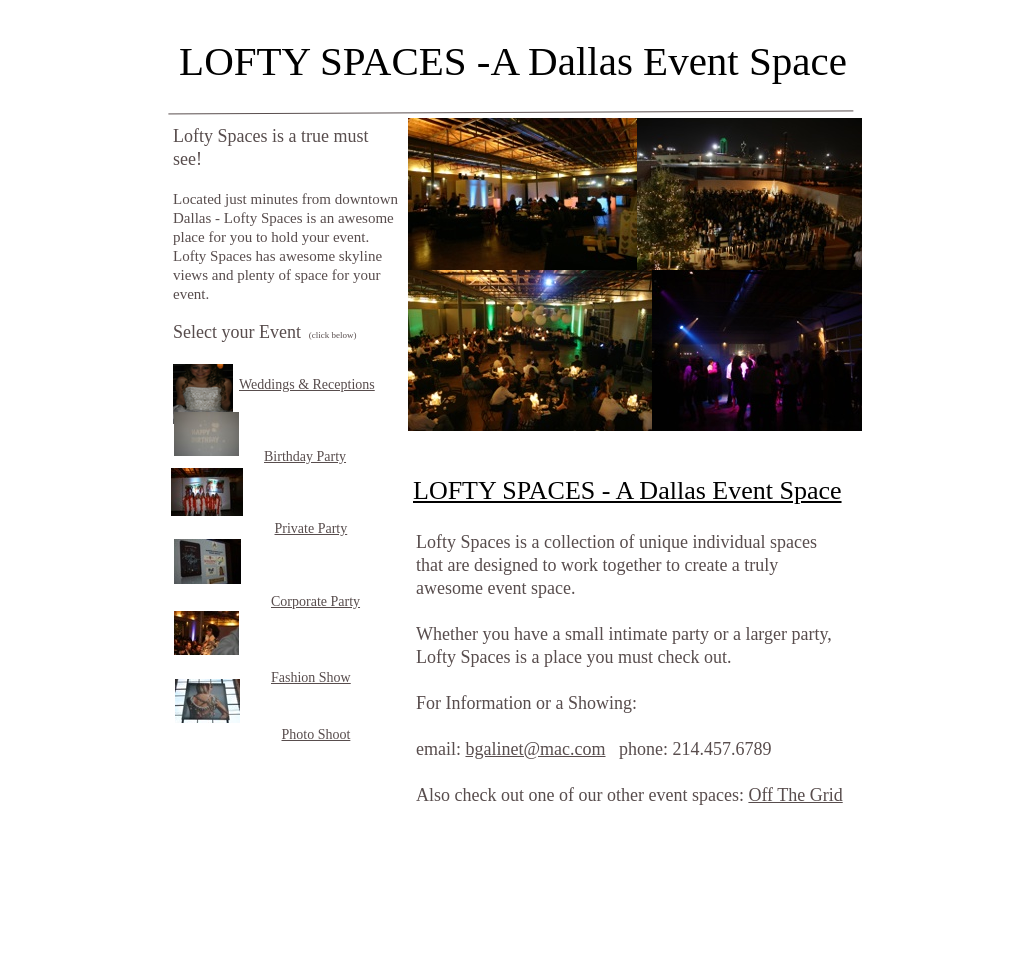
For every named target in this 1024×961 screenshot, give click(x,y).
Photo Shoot (316, 734)
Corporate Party (315, 601)
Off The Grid (795, 795)
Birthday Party (305, 456)
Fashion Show (311, 677)
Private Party (311, 528)
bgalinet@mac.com (535, 749)
